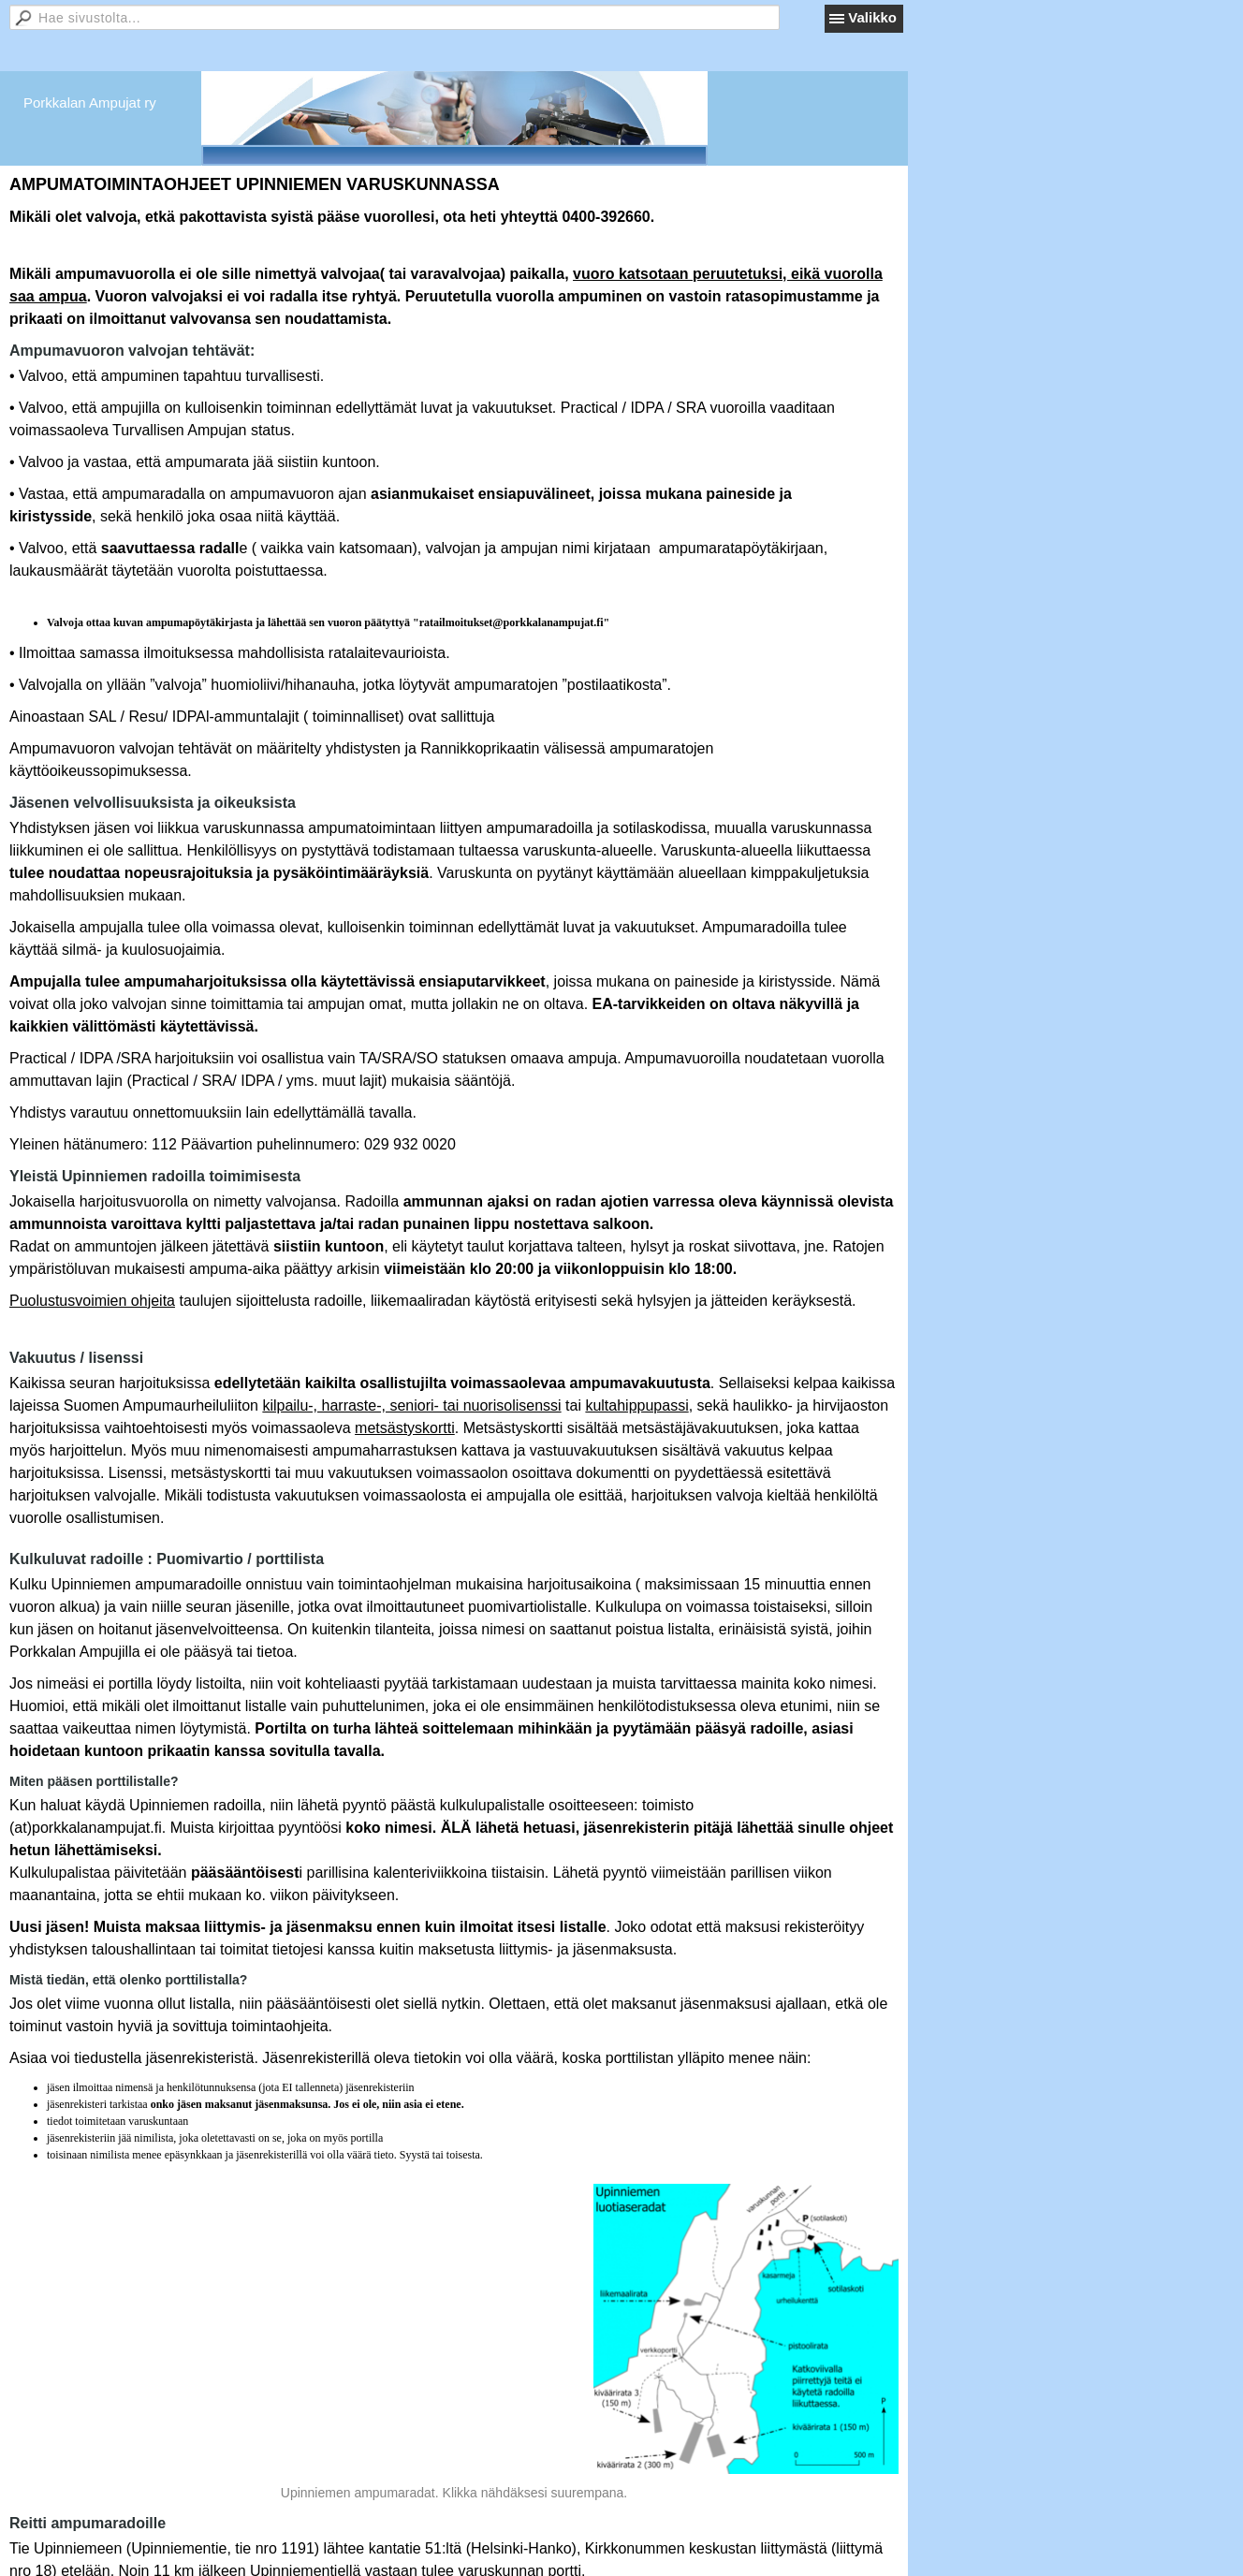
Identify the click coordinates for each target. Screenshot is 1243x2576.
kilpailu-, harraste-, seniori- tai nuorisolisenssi (411, 1405)
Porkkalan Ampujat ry (89, 102)
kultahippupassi (636, 1405)
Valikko (872, 17)
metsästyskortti (405, 1428)
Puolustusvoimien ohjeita (92, 1301)
